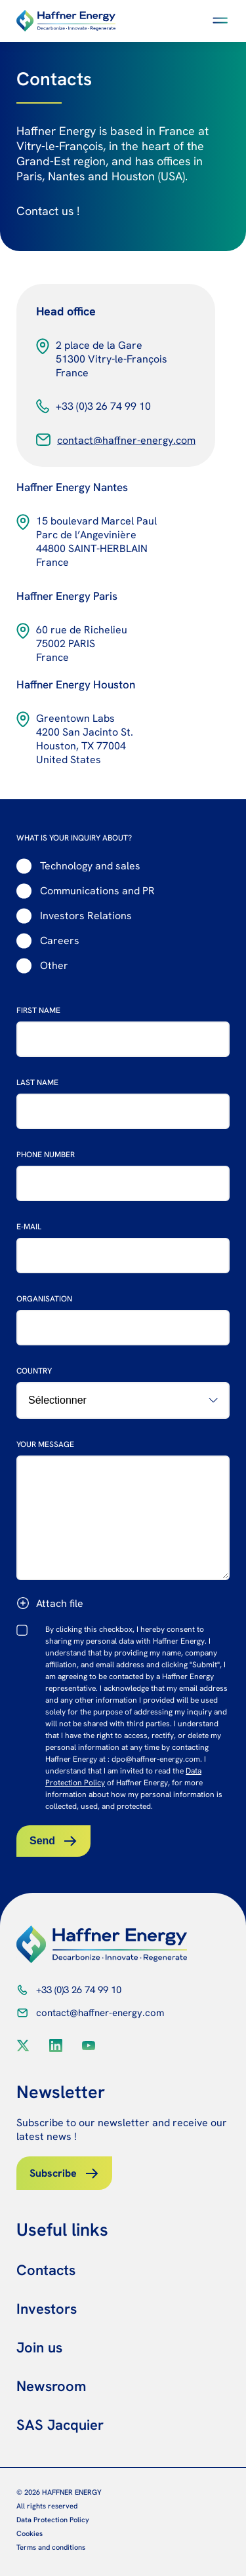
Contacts (45, 2270)
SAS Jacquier (60, 2424)
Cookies (29, 2533)
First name (38, 1010)
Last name (37, 1082)
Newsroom (51, 2386)
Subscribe (53, 2173)
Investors (46, 2308)
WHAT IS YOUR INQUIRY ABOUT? (74, 838)
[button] (220, 20)
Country (34, 1371)
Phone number (45, 1154)
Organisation (44, 1299)
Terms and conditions (50, 2547)
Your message (45, 1444)
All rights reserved (46, 2505)
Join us (39, 2347)
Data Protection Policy (52, 2519)
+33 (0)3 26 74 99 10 (78, 1989)
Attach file (59, 1603)
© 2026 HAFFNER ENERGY (59, 2492)
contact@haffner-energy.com (126, 440)
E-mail (28, 1226)
